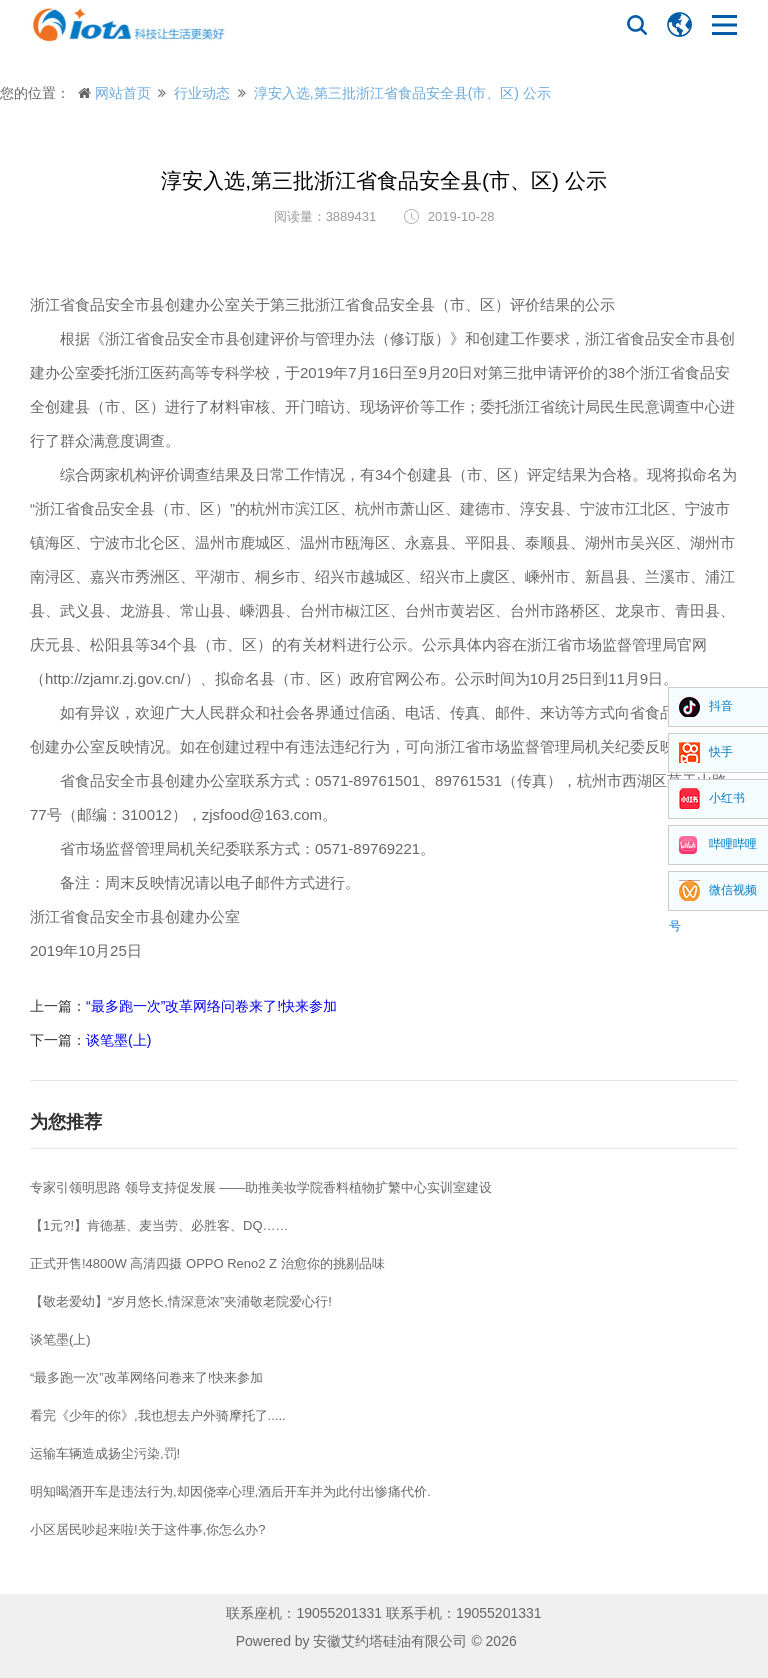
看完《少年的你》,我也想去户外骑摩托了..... (158, 1415)
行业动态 (202, 93)
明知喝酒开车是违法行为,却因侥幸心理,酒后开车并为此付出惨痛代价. (230, 1491)
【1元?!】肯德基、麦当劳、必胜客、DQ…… (159, 1225)
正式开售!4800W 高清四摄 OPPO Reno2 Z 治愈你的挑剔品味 (207, 1263)
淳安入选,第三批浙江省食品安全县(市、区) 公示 (402, 93)
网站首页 (123, 93)
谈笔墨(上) (118, 1040)
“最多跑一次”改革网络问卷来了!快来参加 (211, 1006)
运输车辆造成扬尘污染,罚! (105, 1453)
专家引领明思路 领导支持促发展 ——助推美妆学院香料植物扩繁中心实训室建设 (261, 1187)
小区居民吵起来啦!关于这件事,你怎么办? (147, 1529)
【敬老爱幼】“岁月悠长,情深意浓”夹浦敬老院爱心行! (181, 1301)
